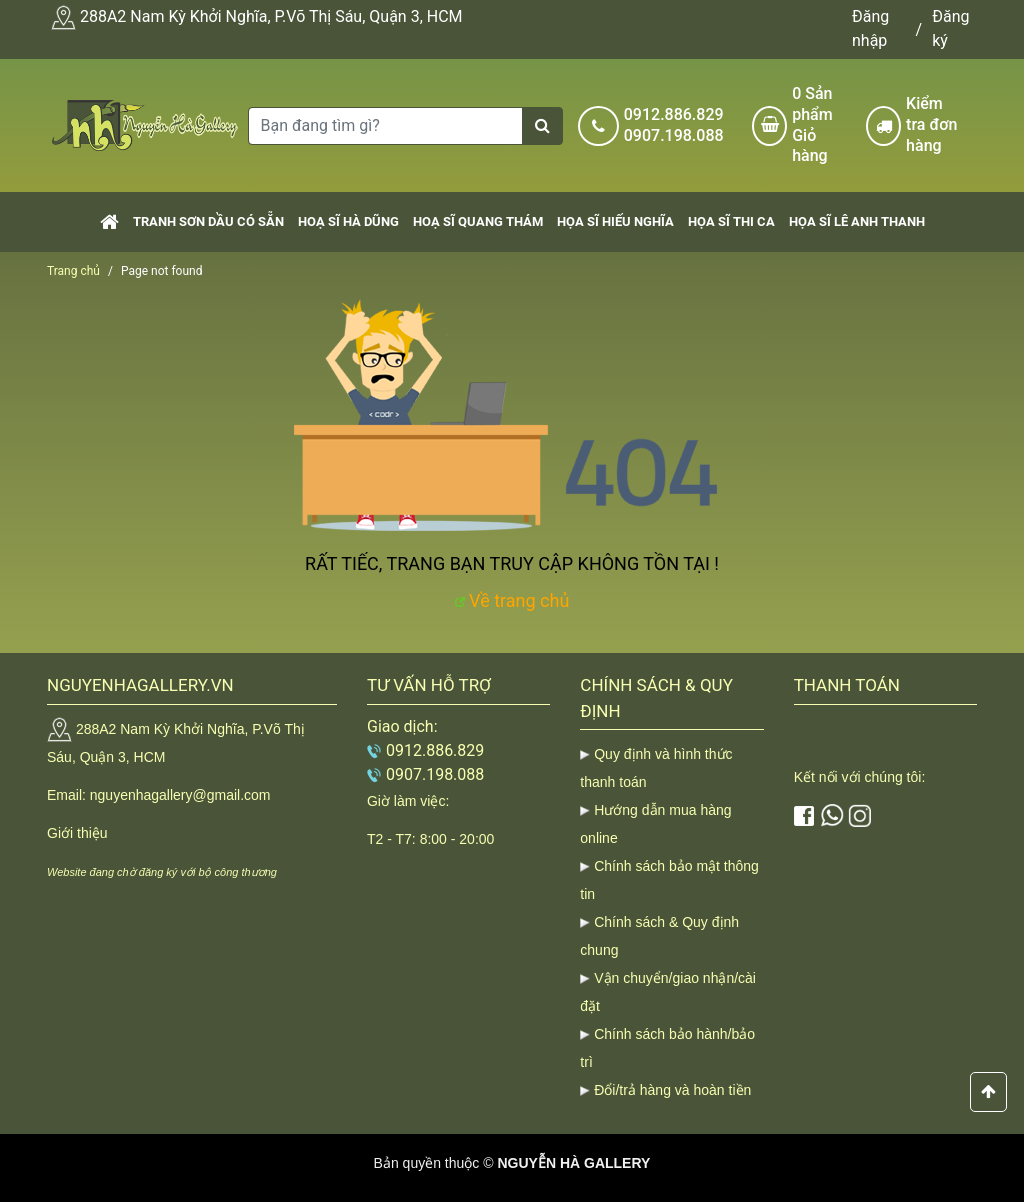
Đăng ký (950, 28)
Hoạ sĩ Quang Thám (478, 221)
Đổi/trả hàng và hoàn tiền (672, 1090)
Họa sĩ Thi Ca (731, 221)
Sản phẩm (821, 125)
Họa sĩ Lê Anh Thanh (857, 221)
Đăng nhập (870, 28)
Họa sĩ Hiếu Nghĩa (615, 221)
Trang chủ (73, 271)
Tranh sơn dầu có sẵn (208, 221)
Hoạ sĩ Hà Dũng (348, 221)
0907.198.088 (674, 135)
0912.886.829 (674, 114)
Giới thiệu (77, 833)
